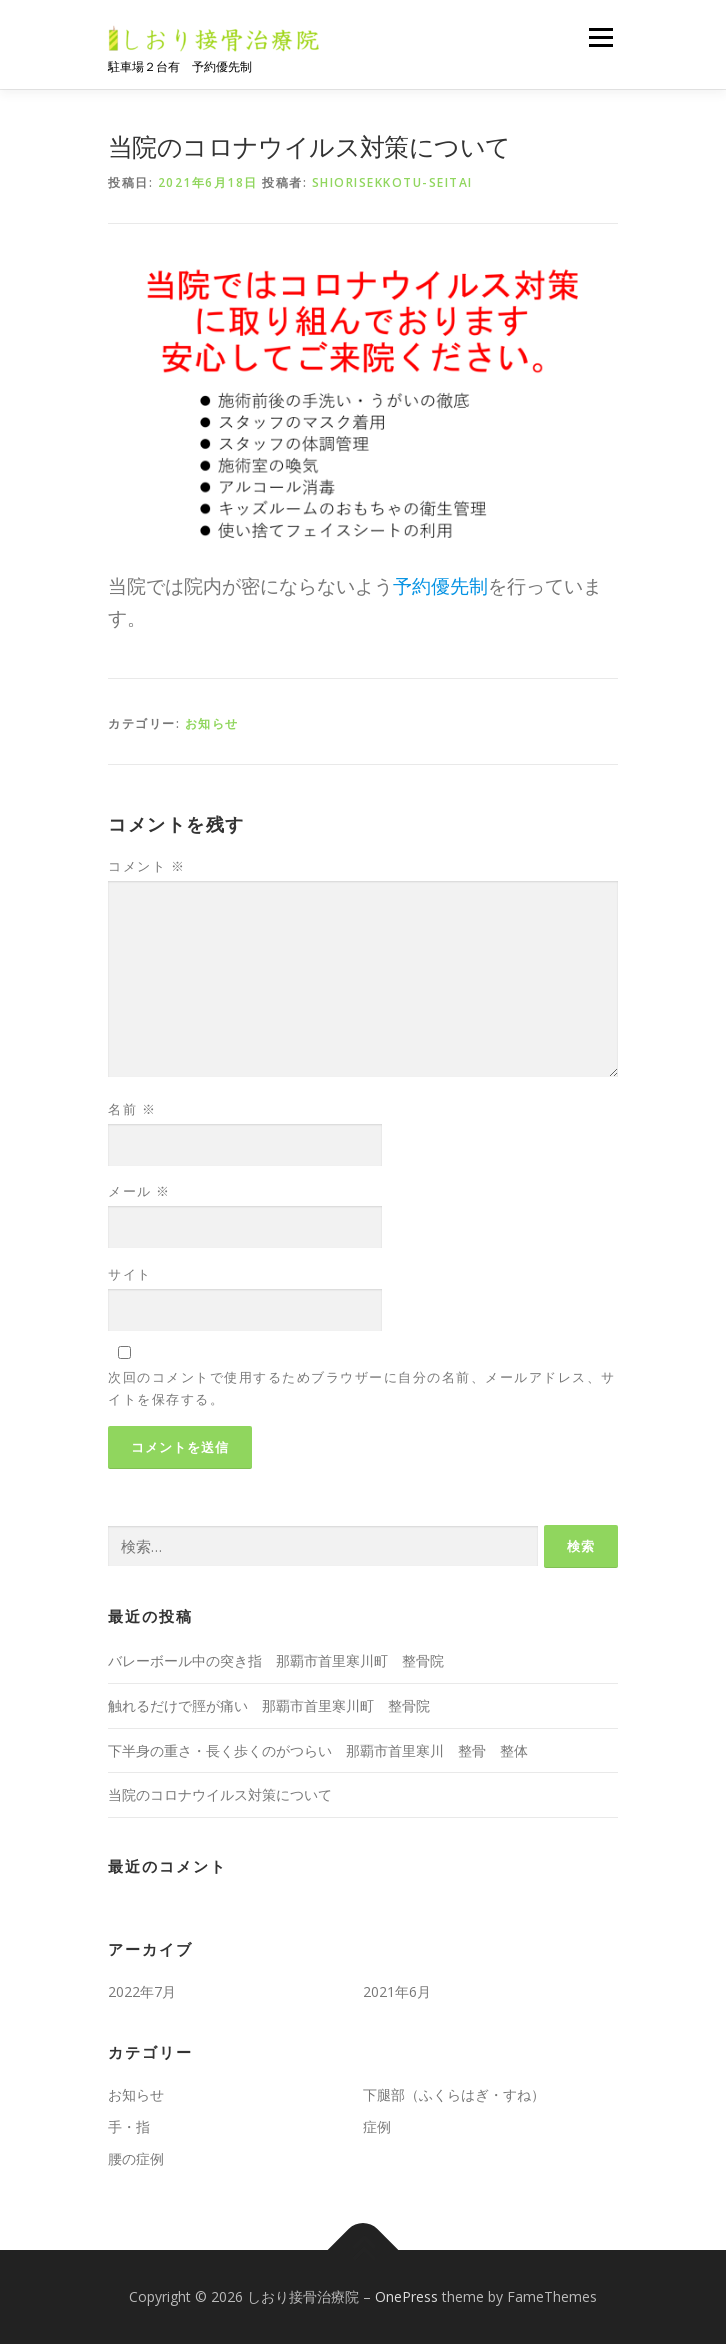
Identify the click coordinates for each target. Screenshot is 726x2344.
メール (139, 1191)
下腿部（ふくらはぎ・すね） (454, 2094)
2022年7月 (142, 1991)
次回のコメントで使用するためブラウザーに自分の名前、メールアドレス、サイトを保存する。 (362, 1388)
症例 (377, 2126)
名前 (132, 1109)
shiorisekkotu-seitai (392, 182)
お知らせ (212, 723)
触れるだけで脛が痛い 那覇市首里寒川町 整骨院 (269, 1705)
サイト (130, 1274)
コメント (146, 866)
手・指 (129, 2126)
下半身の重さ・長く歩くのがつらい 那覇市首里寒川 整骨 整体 (318, 1750)
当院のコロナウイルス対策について (220, 1794)
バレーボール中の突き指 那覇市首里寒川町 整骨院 (276, 1660)
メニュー (600, 37)
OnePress (406, 2296)
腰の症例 (136, 2158)
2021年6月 (397, 1991)
